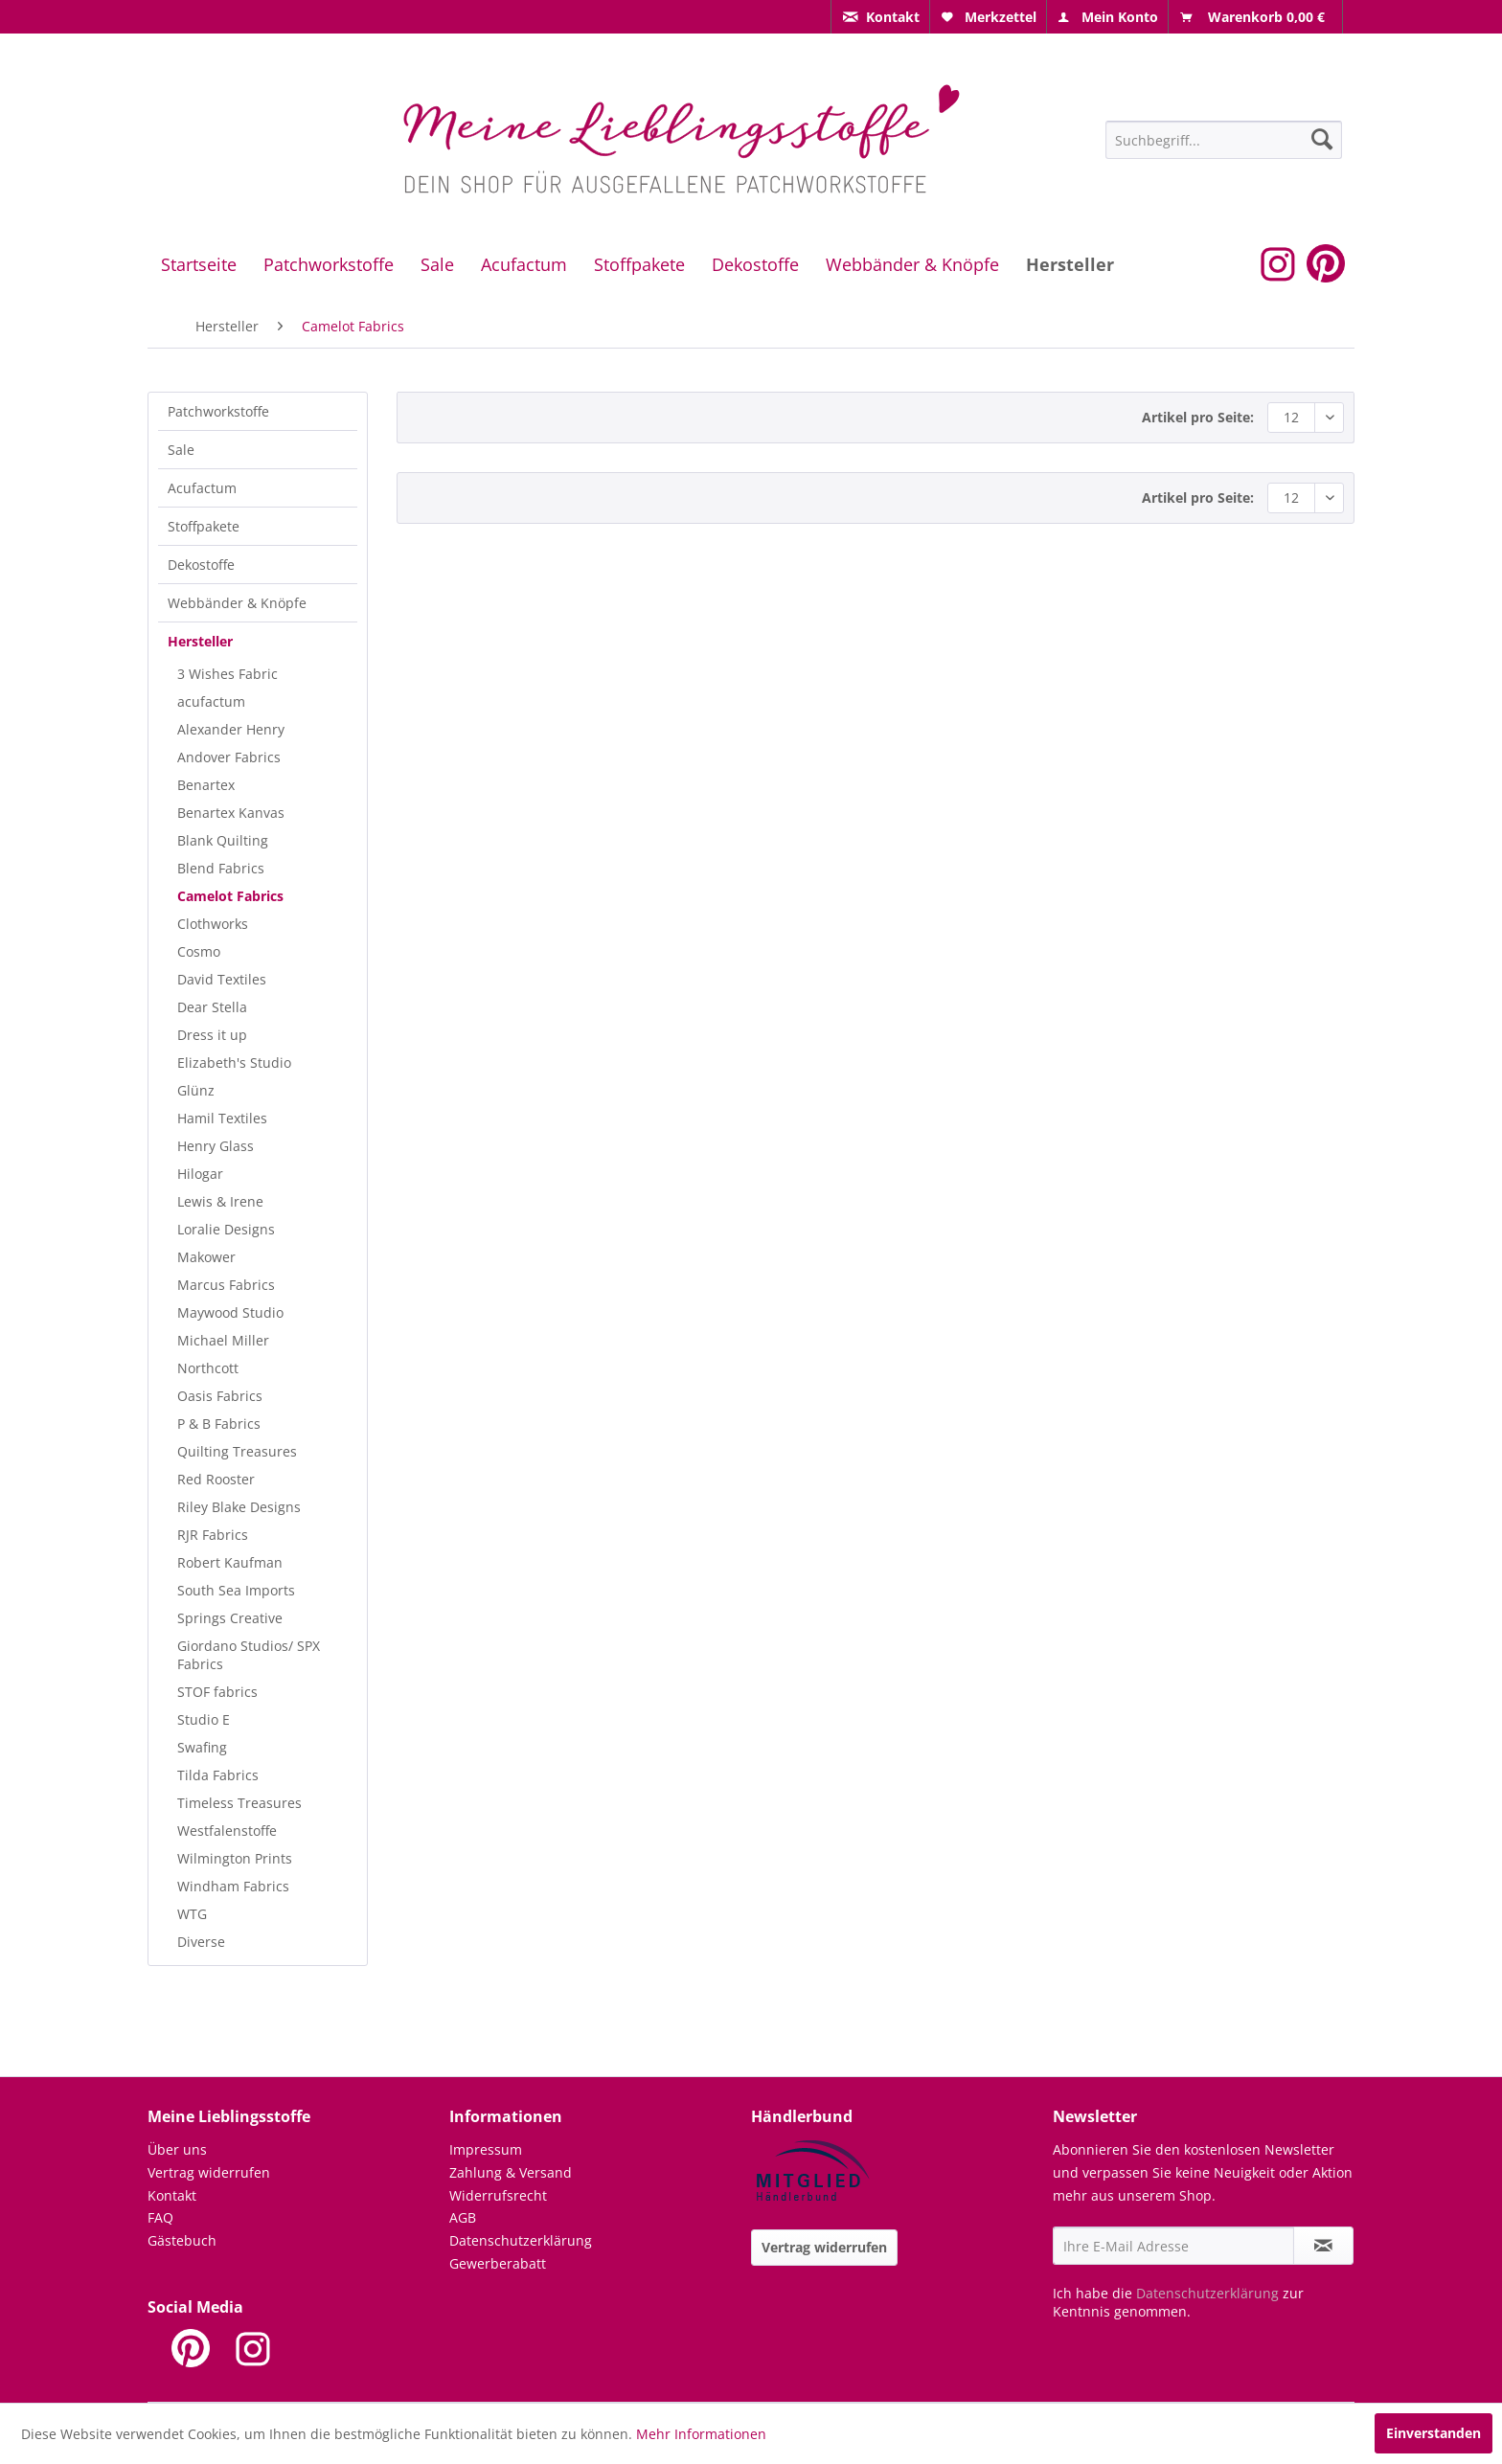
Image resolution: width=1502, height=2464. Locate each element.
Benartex (206, 785)
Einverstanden (1433, 2433)
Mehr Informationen (701, 2434)
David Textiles (221, 979)
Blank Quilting (222, 840)
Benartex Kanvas (230, 812)
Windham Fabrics (233, 1886)
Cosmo (198, 951)
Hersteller (200, 641)
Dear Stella (212, 1007)
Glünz (196, 1090)
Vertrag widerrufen (209, 2172)
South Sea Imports (236, 1590)
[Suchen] (1322, 139)
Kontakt (172, 2195)
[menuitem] (880, 17)
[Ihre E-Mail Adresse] (1173, 2246)
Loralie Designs (226, 1229)
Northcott (208, 1368)
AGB (462, 2217)
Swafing (202, 1747)
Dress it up (212, 1035)
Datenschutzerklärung (520, 2240)
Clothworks (212, 924)
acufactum (211, 701)
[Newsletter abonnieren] (1323, 2246)
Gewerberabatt (497, 2263)
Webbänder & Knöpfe (237, 603)
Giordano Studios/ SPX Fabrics (248, 1655)
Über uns (177, 2149)
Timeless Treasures (239, 1803)
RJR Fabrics (212, 1535)
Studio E (203, 1719)
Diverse (201, 1942)
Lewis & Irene (220, 1201)
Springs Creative (230, 1618)
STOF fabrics (217, 1692)
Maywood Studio (230, 1312)
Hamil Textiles (222, 1118)
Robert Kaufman (230, 1562)
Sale (181, 450)
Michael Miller (223, 1340)
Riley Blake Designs (239, 1507)
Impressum (485, 2149)
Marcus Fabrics (226, 1285)
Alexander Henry (230, 729)
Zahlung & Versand (510, 2172)
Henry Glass (215, 1146)
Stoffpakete (203, 526)
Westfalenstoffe (227, 1830)
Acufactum (202, 488)
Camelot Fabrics (230, 896)
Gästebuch (182, 2240)
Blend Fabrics (220, 868)
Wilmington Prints (234, 1858)
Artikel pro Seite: (1198, 417)
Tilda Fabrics (218, 1775)
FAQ (160, 2217)
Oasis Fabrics (219, 1396)
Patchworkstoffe (218, 411)
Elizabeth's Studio (234, 1062)
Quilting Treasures (237, 1451)
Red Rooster (216, 1479)
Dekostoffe (201, 564)
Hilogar (200, 1173)
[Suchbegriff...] (1223, 140)
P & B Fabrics (219, 1423)
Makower (206, 1257)
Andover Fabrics (229, 757)
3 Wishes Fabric (227, 674)
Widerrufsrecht (498, 2195)
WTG (192, 1914)
